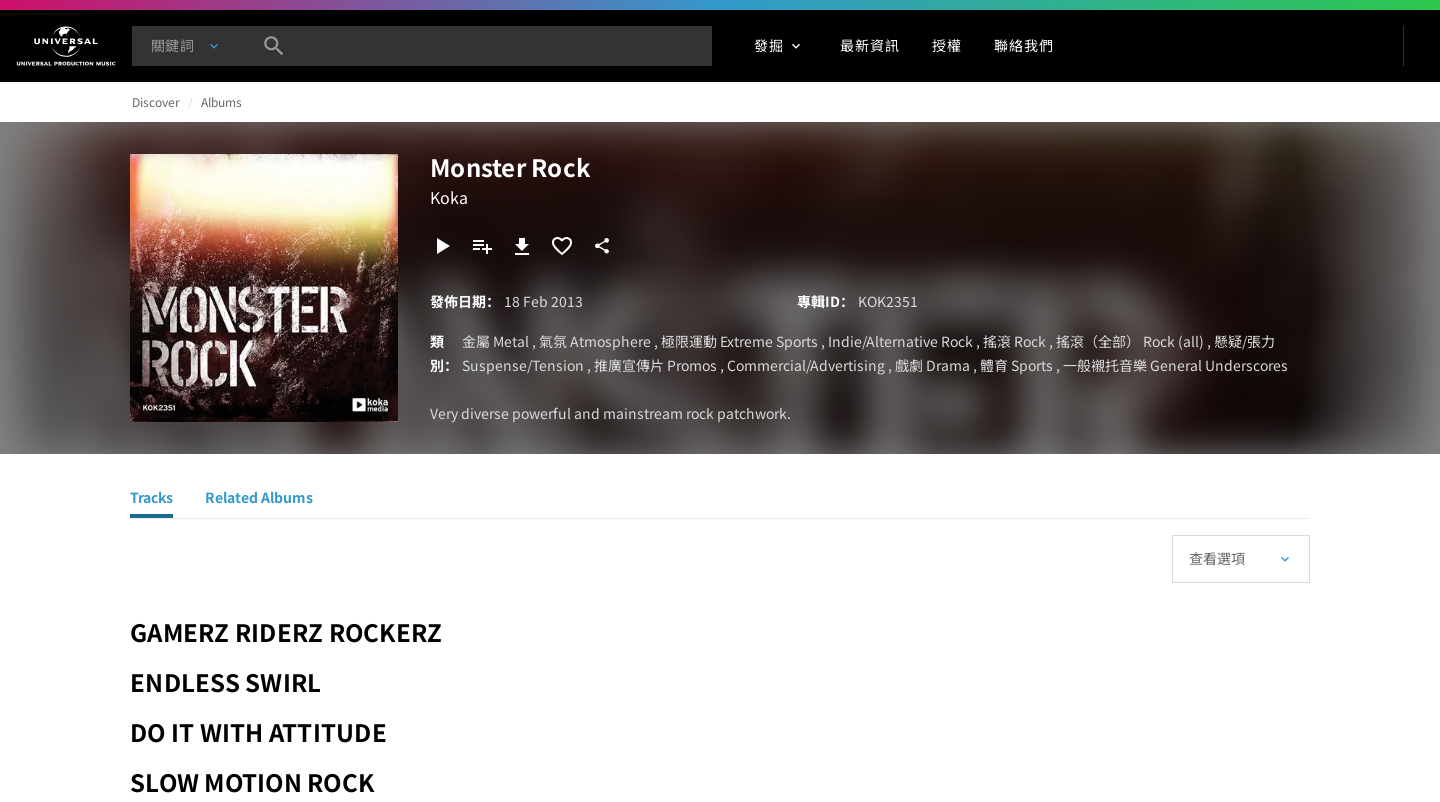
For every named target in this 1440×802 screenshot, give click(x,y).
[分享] (602, 246)
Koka (449, 197)
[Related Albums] (259, 500)
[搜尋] (274, 46)
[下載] (522, 246)
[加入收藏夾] (562, 246)
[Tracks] (151, 500)
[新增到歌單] (482, 246)
